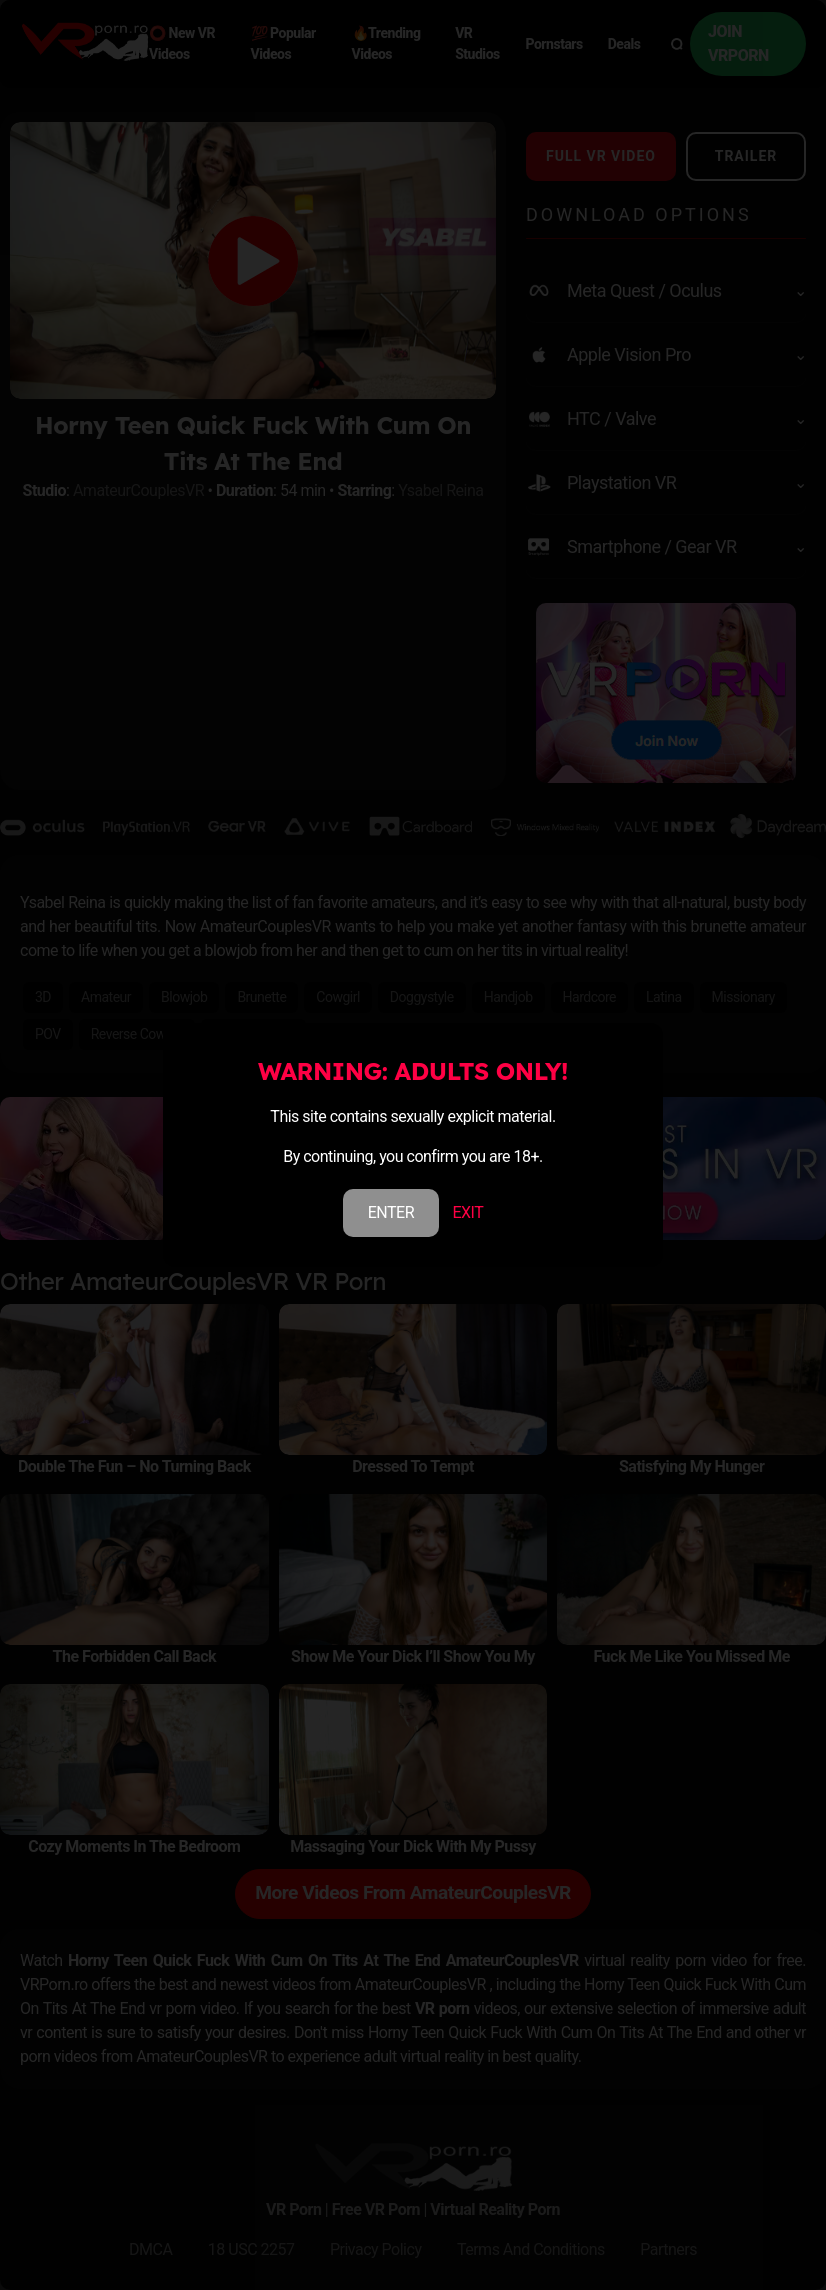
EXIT (467, 1212)
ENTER (391, 1212)
